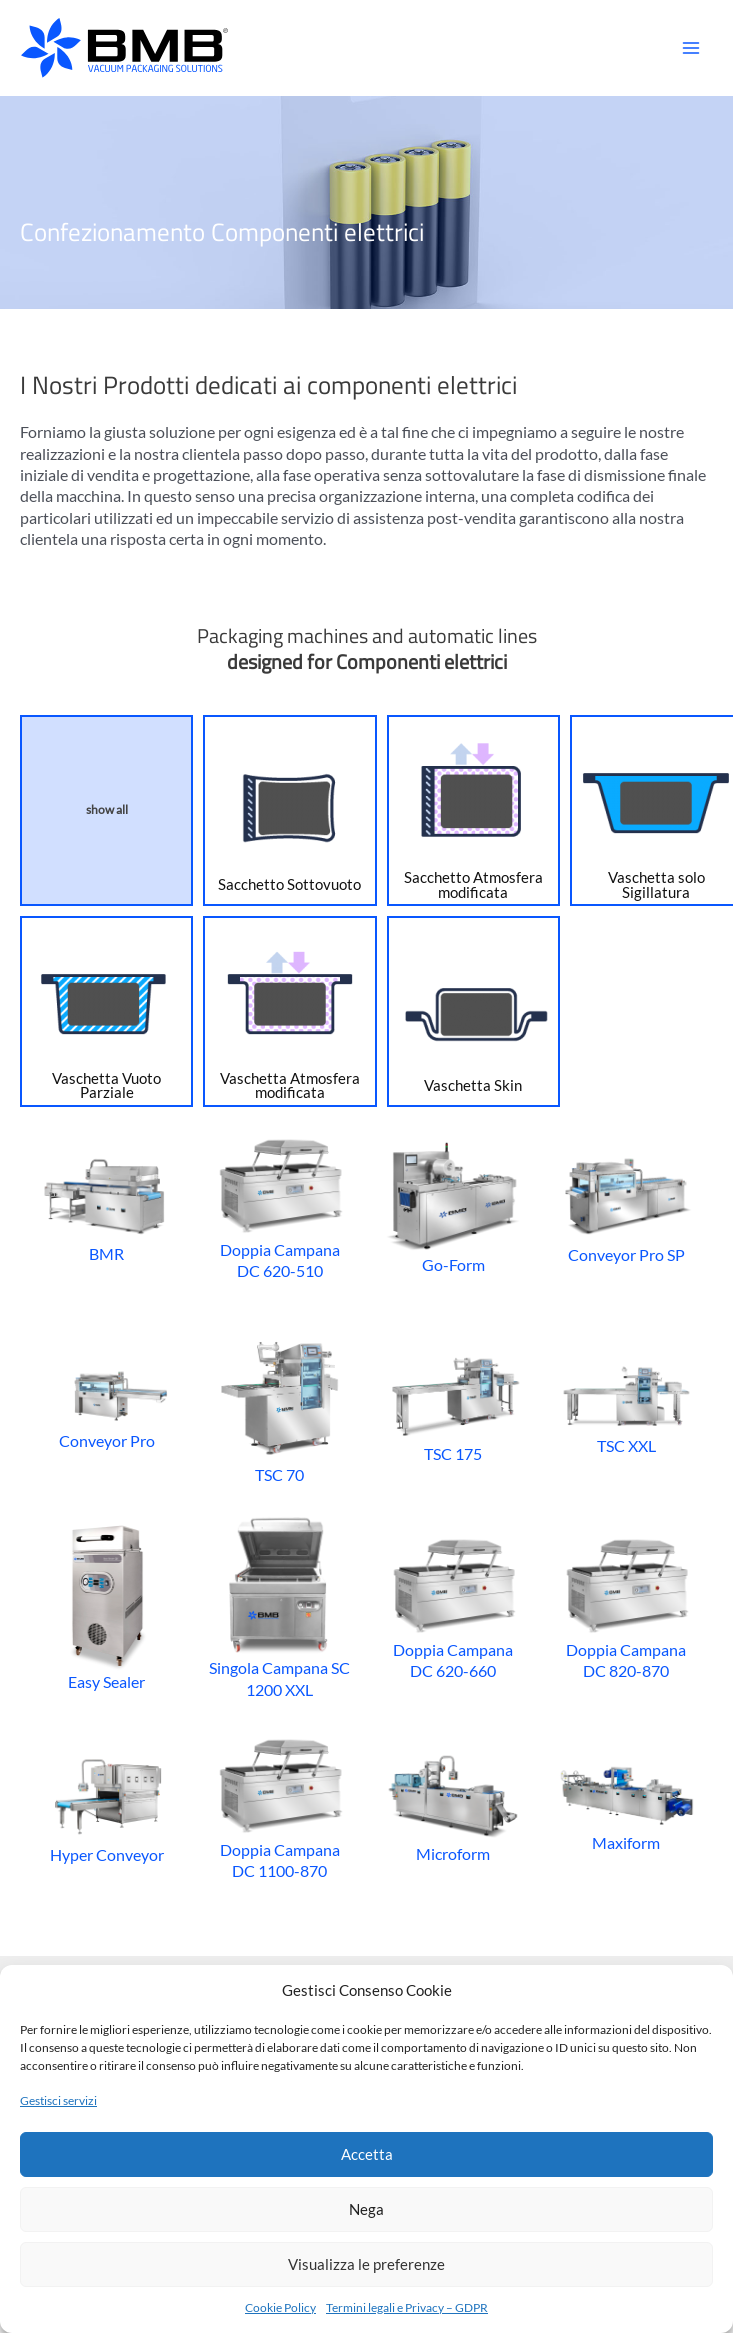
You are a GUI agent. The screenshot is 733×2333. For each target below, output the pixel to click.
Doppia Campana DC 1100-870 (279, 1806)
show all (107, 809)
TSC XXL (626, 1406)
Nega (366, 2209)
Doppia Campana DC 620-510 (279, 1206)
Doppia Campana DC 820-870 (626, 1606)
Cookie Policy (280, 2307)
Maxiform (626, 1806)
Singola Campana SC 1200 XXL (279, 1606)
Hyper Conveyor (106, 1806)
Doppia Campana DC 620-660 (453, 1606)
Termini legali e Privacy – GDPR (407, 2307)
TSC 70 (279, 1406)
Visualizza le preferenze (366, 2264)
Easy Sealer (107, 1606)
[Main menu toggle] (690, 48)
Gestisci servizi (58, 2100)
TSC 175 (453, 1406)
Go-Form (453, 1206)
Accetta (367, 2154)
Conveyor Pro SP (626, 1206)
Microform (453, 1806)
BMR (106, 1206)
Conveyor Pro (106, 1406)
